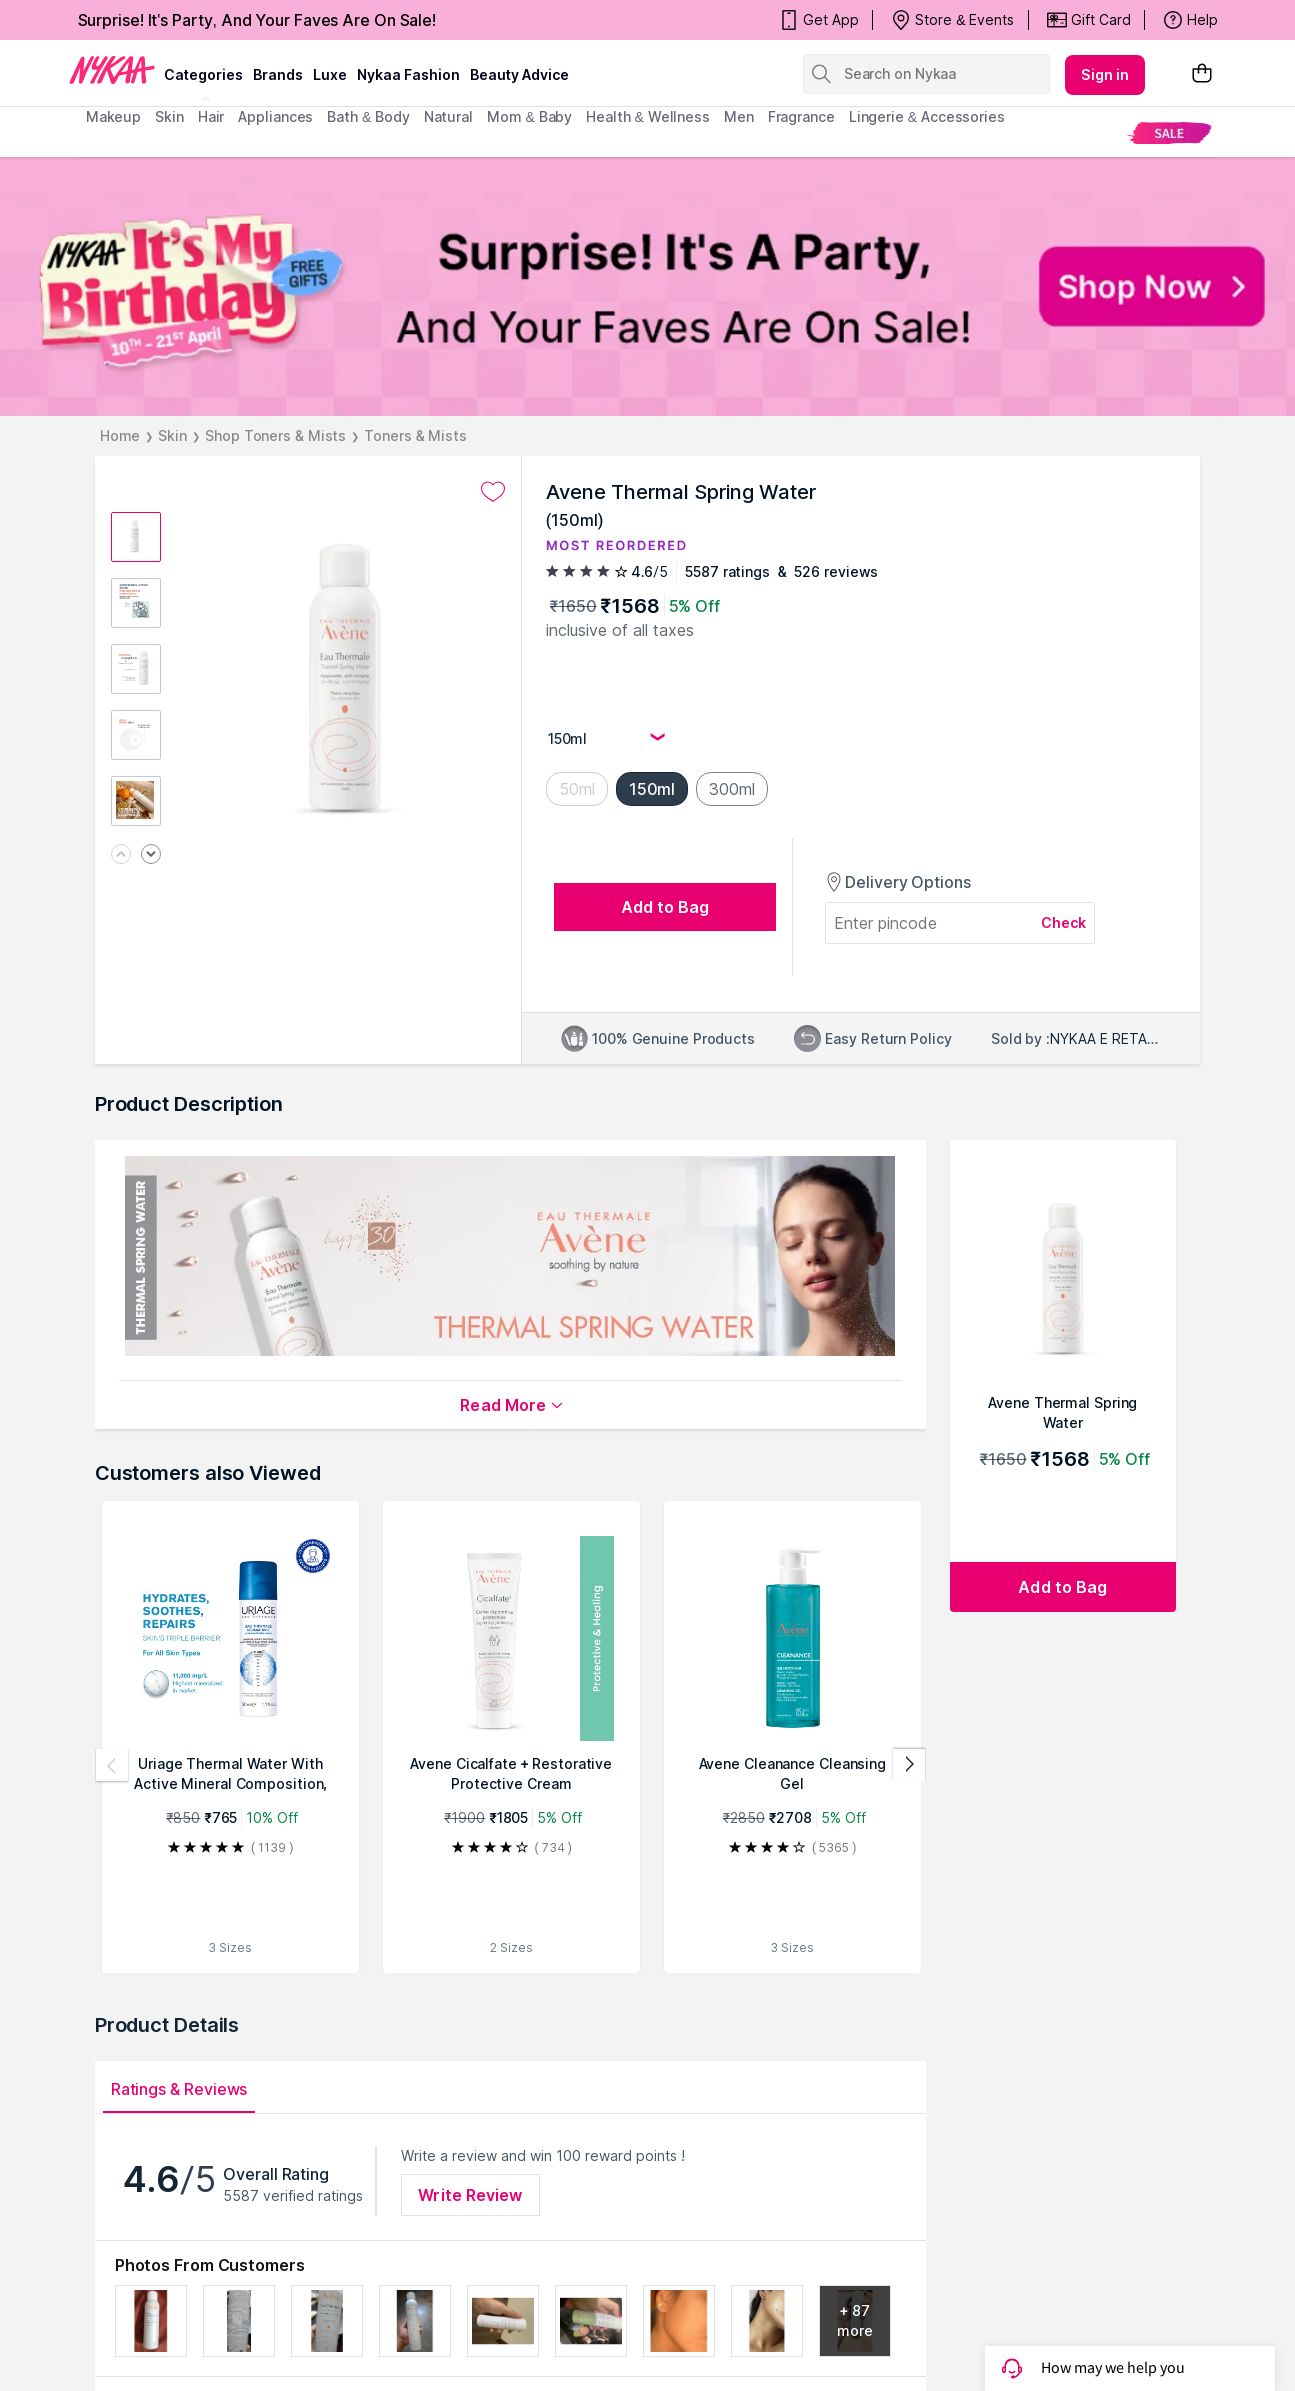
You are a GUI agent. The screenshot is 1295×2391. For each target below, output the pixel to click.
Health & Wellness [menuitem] (648, 116)
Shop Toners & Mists (275, 435)
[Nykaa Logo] (112, 69)
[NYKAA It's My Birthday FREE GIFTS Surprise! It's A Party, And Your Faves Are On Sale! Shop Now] (647, 286)
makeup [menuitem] (113, 116)
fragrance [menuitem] (801, 116)
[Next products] (909, 1765)
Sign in (1105, 74)
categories (203, 74)
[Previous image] (121, 855)
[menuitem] (1169, 132)
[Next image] (151, 855)
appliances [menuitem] (275, 116)
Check (1064, 922)
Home (120, 435)
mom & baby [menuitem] (529, 116)
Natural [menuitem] (448, 116)
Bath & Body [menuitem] (368, 116)
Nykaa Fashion (408, 74)
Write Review (470, 2195)
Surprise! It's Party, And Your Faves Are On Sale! (257, 20)
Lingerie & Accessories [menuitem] (927, 116)
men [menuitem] (739, 116)
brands (278, 74)
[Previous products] (112, 1765)
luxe (330, 74)
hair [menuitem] (211, 116)
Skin (172, 435)
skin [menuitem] (169, 116)
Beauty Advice (519, 74)
